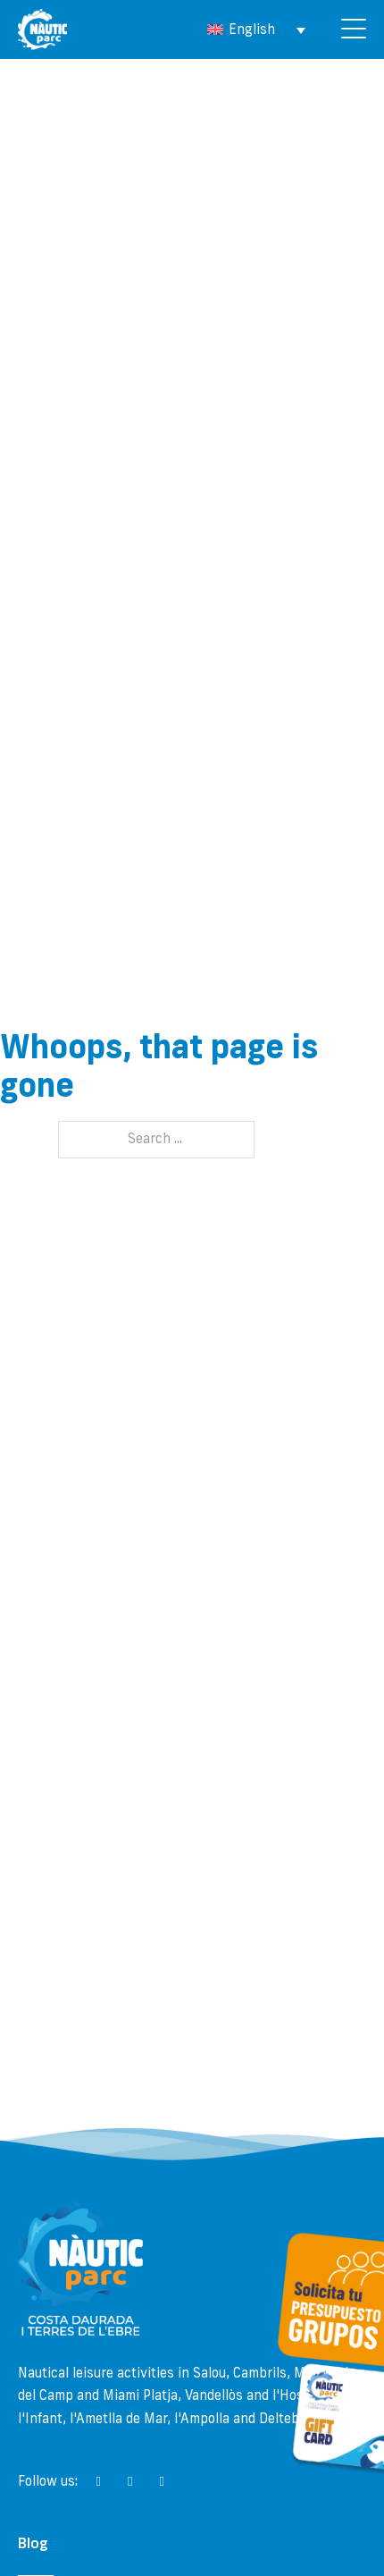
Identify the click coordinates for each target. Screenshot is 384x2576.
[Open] (353, 29)
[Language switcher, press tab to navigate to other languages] (256, 29)
